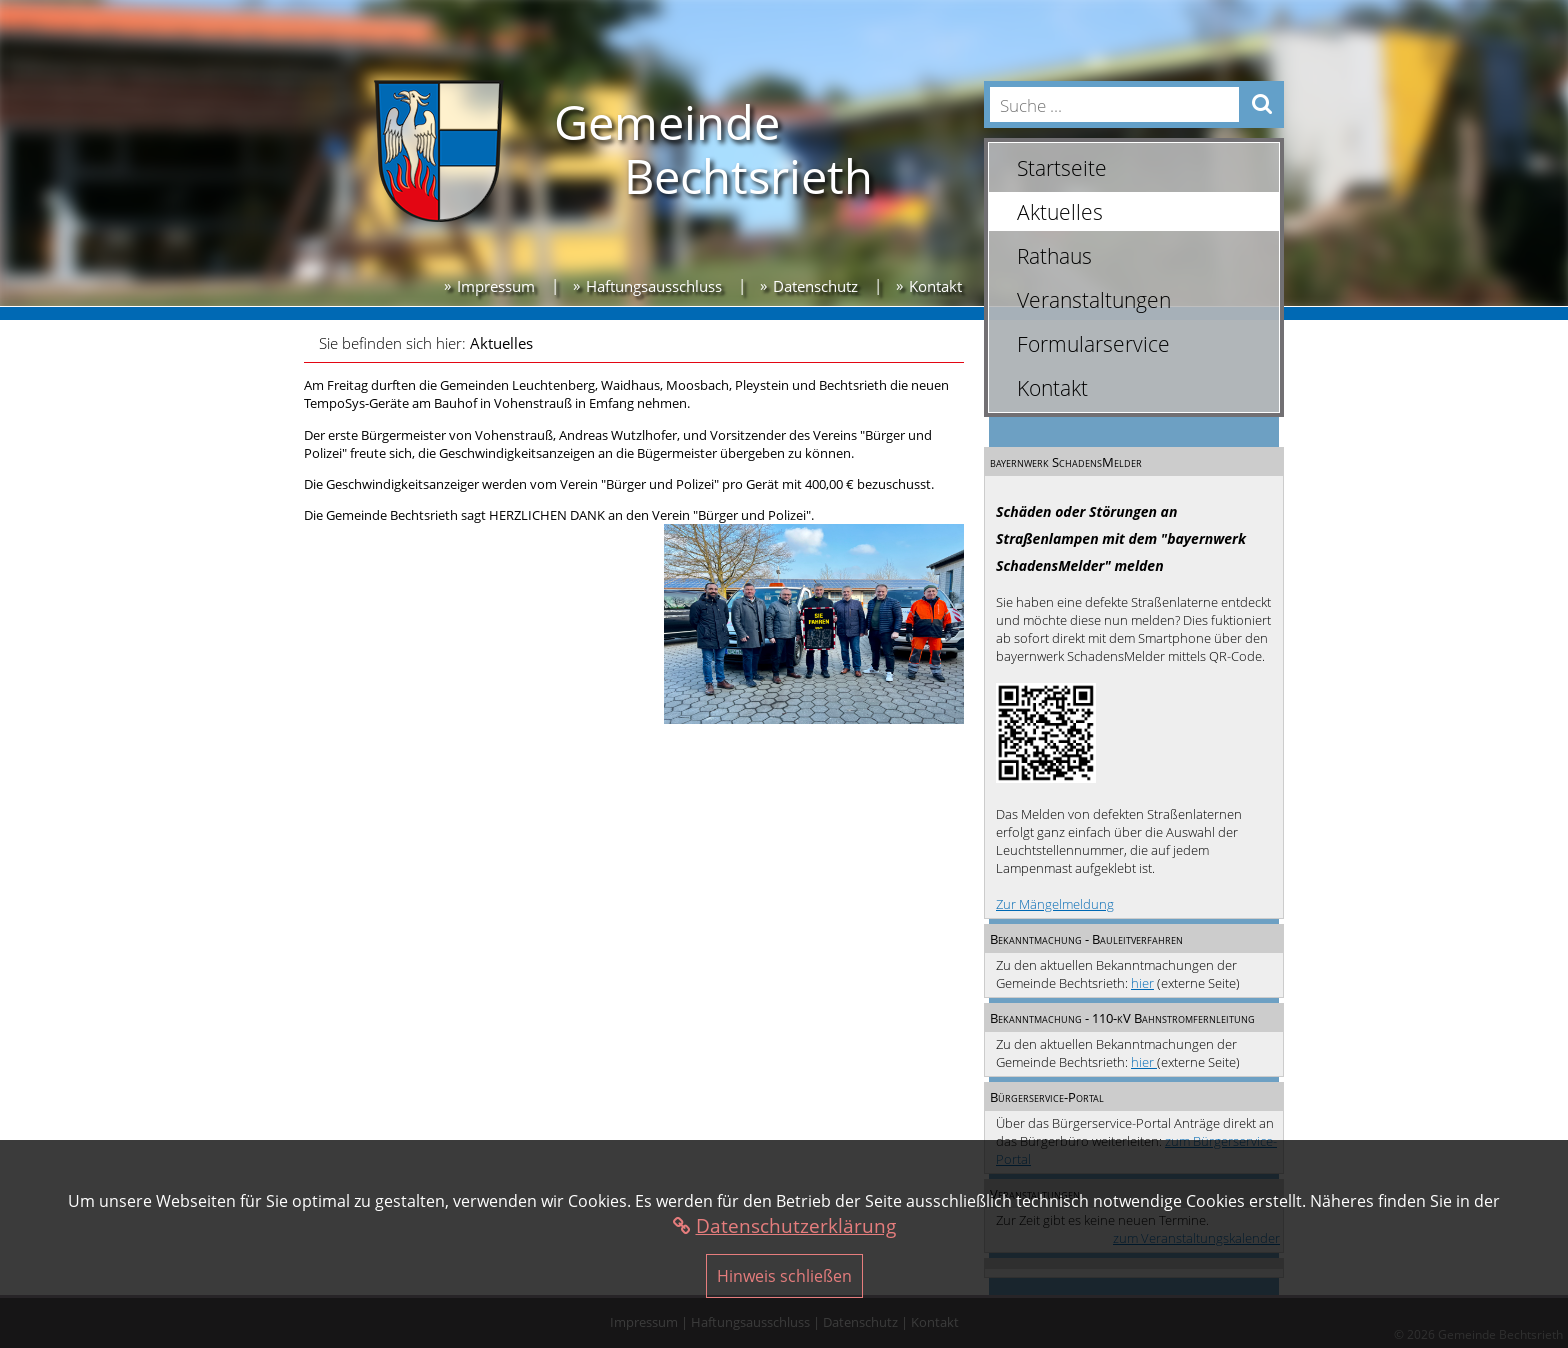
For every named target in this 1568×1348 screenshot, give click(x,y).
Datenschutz (815, 286)
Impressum (496, 286)
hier (1142, 983)
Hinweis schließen (784, 1276)
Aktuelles (501, 343)
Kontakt (935, 286)
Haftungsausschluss (654, 286)
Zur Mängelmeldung (1055, 904)
